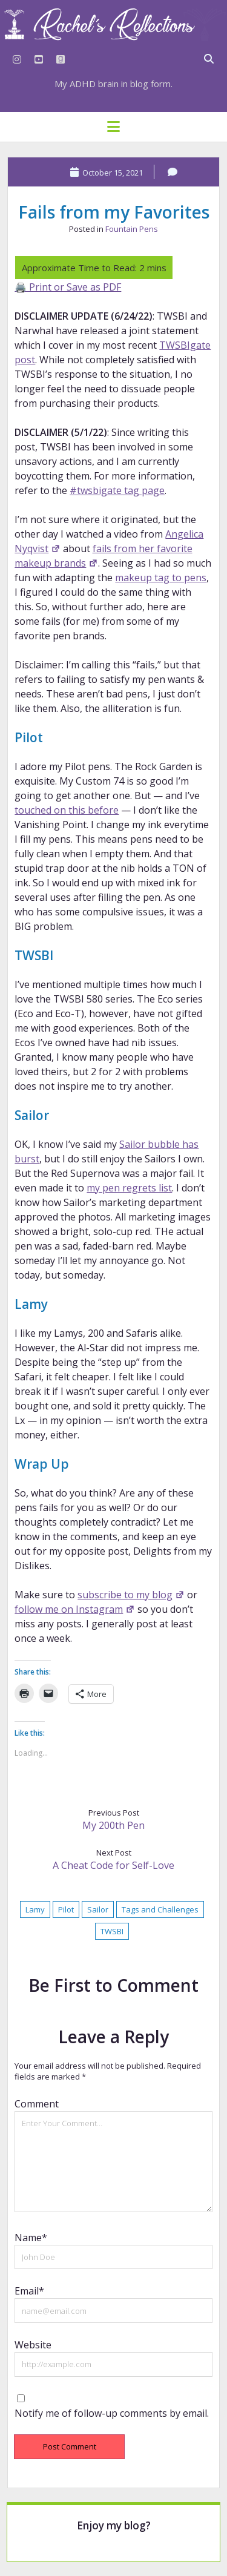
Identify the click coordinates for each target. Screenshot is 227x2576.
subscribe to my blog (130, 1594)
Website (33, 2344)
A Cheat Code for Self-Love (113, 1865)
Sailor (97, 1909)
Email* (29, 2291)
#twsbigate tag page (117, 490)
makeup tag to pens (160, 577)
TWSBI (111, 1931)
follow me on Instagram (74, 1609)
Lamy (35, 1909)
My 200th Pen (113, 1825)
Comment (37, 2103)
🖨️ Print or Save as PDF (68, 287)
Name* (31, 2237)
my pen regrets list (129, 1187)
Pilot (66, 1909)
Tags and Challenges (160, 1909)
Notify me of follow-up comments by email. (112, 2413)
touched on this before (67, 810)
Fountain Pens (131, 228)
